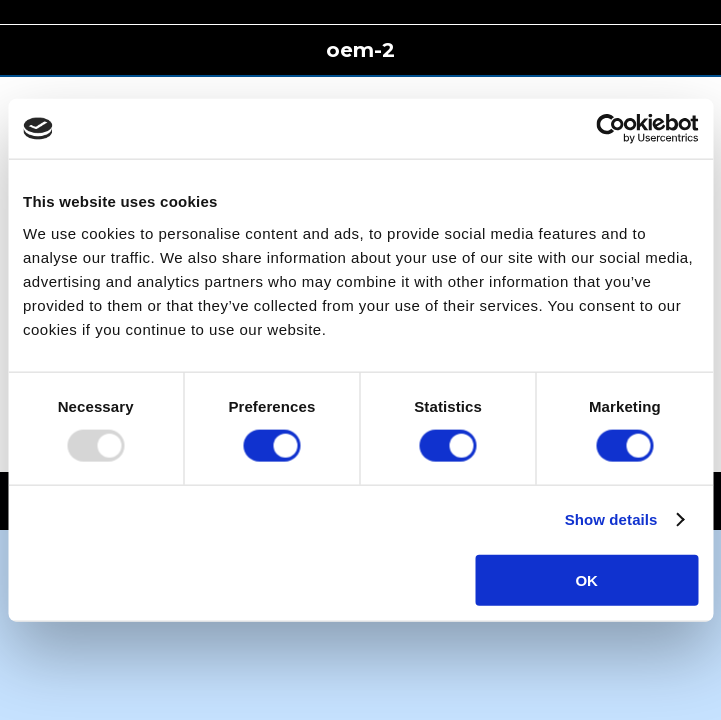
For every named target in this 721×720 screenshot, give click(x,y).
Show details (611, 519)
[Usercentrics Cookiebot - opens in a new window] (610, 129)
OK (586, 579)
